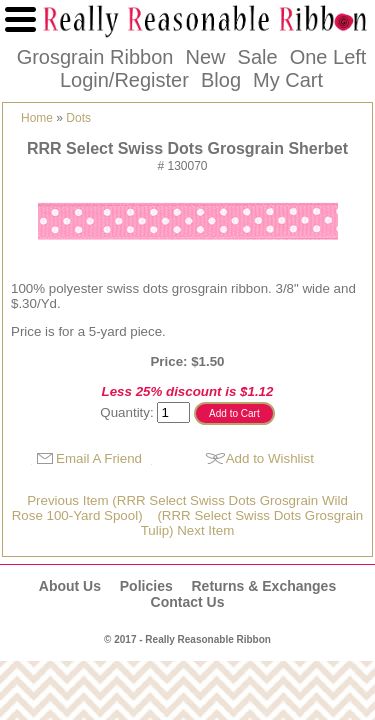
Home (37, 118)
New (205, 57)
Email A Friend (99, 458)
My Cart (288, 80)
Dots (78, 118)
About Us (70, 586)
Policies (146, 586)
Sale (258, 57)
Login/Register (124, 80)
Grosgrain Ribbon (95, 57)
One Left (328, 57)
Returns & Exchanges (263, 586)
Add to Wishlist (270, 458)
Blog (221, 80)
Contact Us (188, 602)
